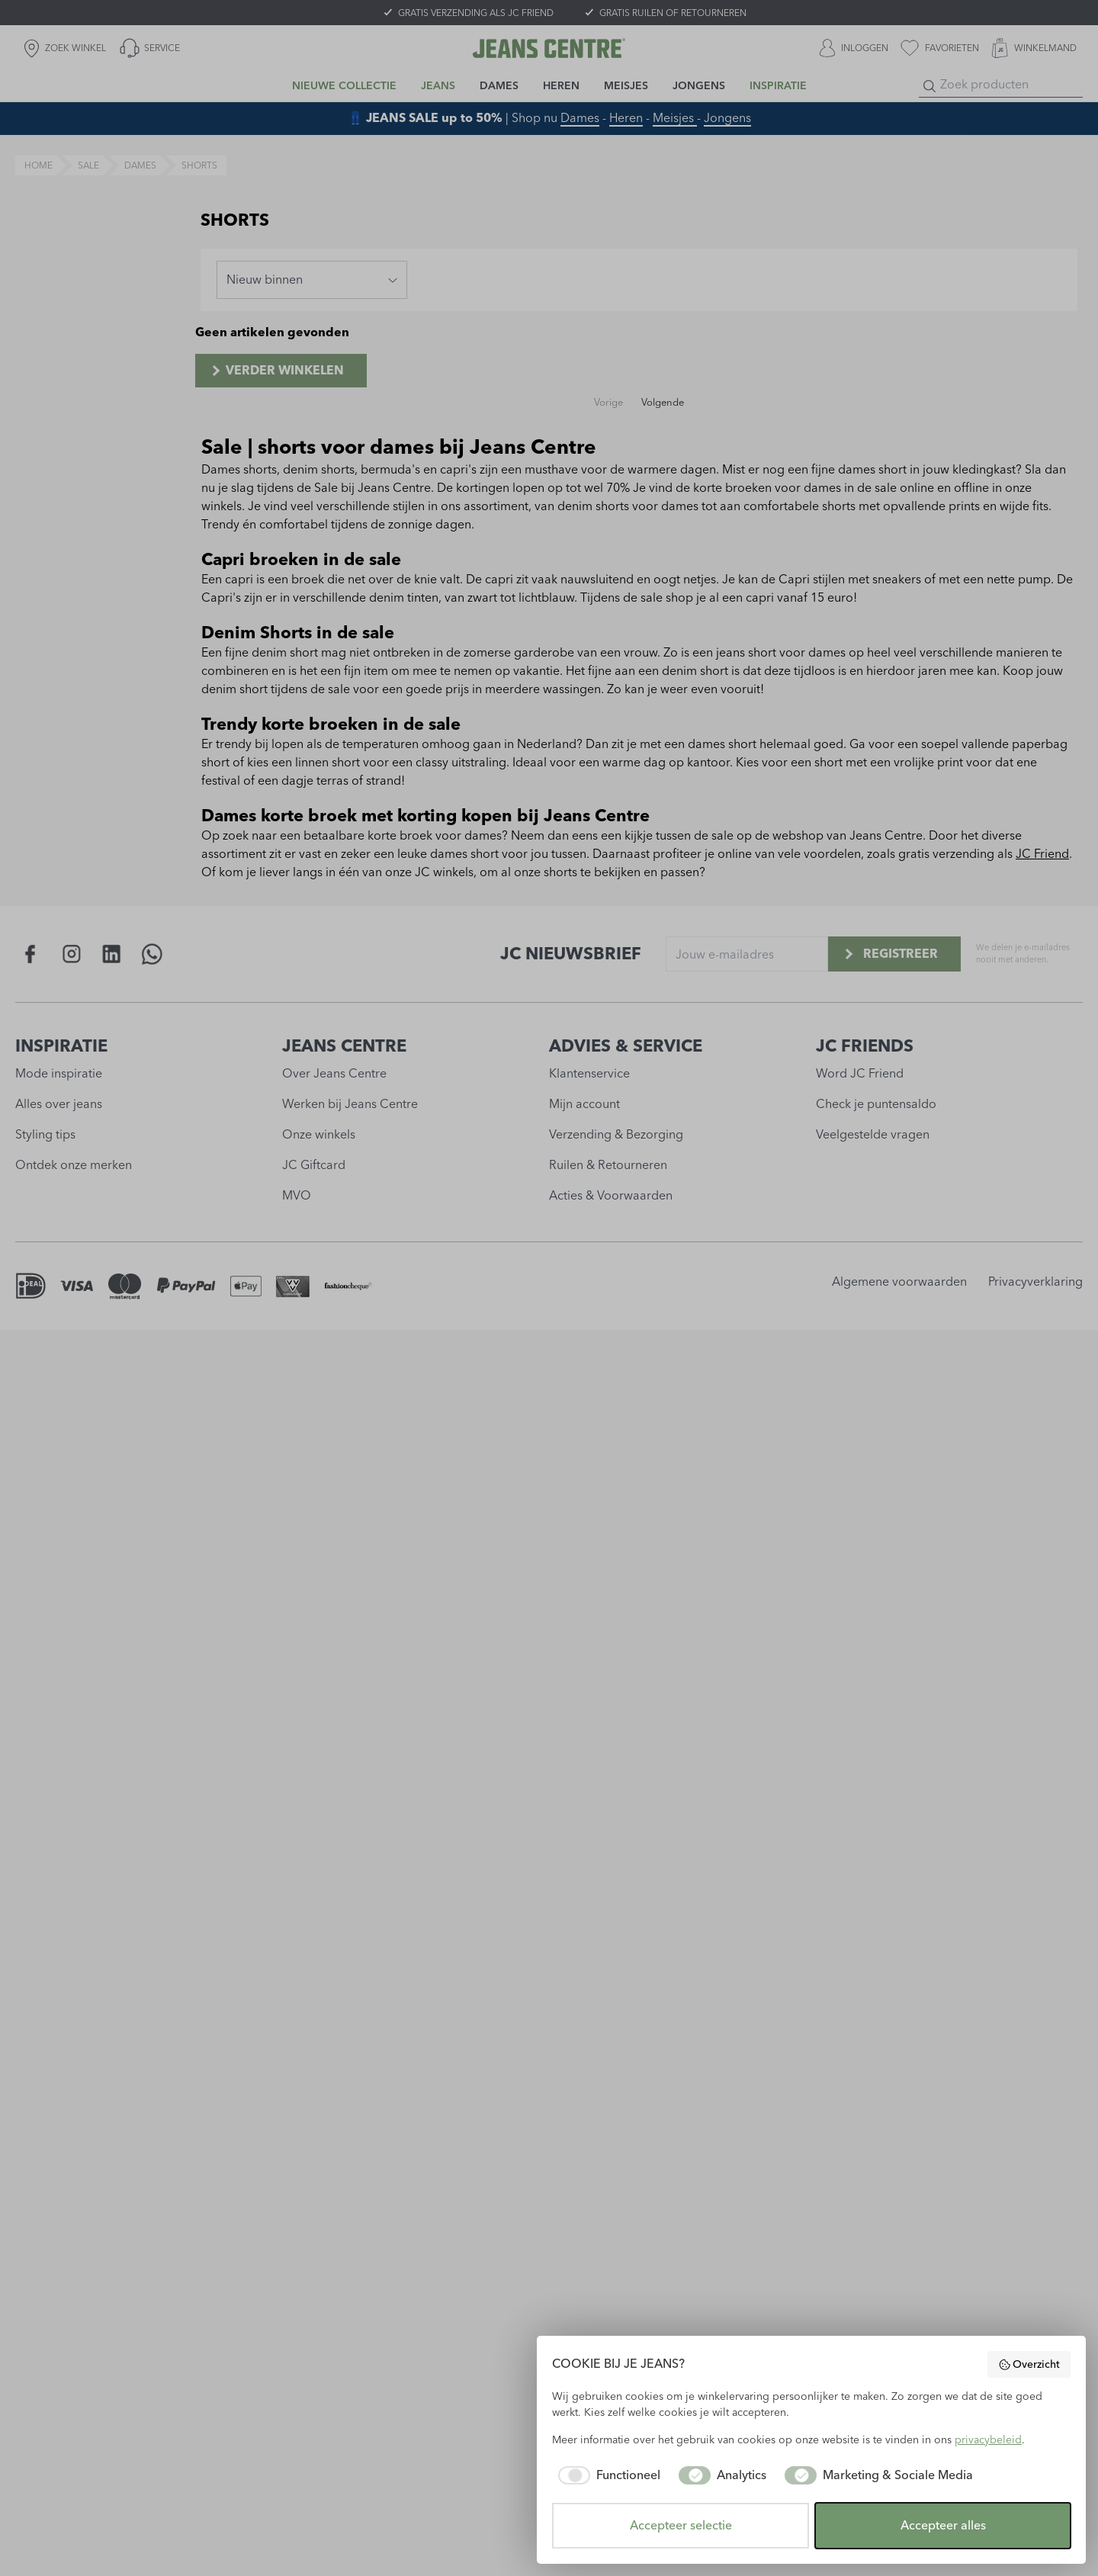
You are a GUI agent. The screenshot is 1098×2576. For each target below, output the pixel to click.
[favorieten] (939, 48)
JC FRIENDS (864, 1046)
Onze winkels (318, 1134)
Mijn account (584, 1104)
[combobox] (312, 280)
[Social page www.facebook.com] (31, 953)
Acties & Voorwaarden (611, 1195)
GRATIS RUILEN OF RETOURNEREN (672, 13)
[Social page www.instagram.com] (71, 953)
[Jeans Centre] (549, 48)
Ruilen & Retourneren (608, 1165)
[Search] (929, 86)
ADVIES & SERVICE (625, 1046)
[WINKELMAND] (1034, 48)
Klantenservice (589, 1073)
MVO (296, 1195)
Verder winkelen (276, 370)
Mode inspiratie (58, 1073)
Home (38, 165)
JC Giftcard (313, 1165)
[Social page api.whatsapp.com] (152, 953)
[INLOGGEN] (854, 48)
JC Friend (1042, 853)
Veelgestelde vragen (872, 1134)
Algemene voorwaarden (899, 1281)
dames (140, 165)
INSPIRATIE (61, 1046)
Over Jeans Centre (334, 1073)
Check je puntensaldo (876, 1104)
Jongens (727, 118)
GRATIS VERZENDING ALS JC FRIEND (476, 13)
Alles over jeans (58, 1104)
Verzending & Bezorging (616, 1134)
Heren (626, 118)
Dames (579, 118)
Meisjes (675, 118)
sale (88, 165)
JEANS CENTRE (344, 1046)
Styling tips (45, 1134)
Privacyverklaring (1035, 1281)
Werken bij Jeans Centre (350, 1104)
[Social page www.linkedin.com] (111, 953)
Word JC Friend (860, 1073)
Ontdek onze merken (73, 1165)
